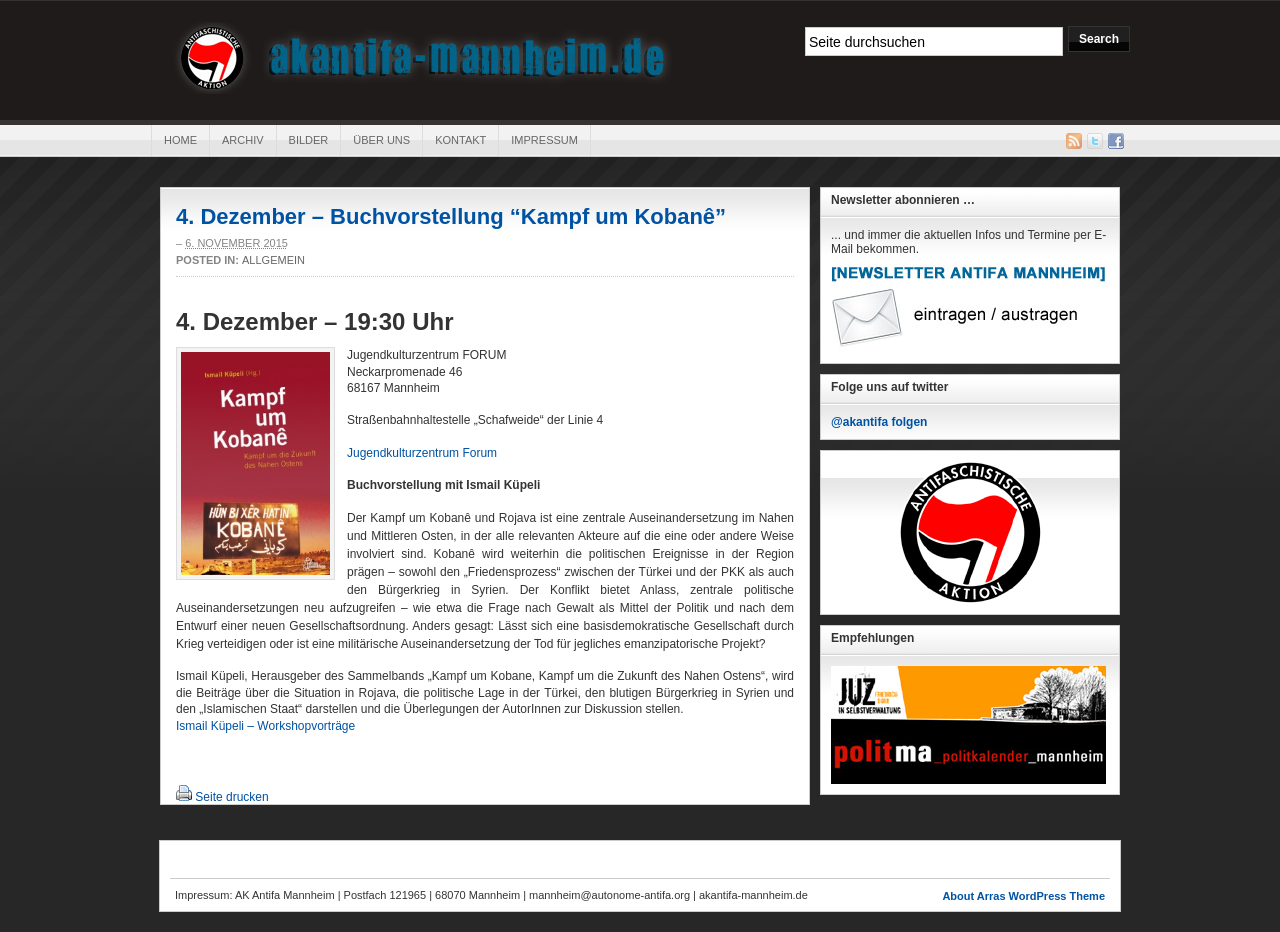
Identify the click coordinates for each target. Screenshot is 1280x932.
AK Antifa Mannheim (423, 58)
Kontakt (460, 140)
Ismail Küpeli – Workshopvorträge (265, 726)
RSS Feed (1074, 141)
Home (180, 140)
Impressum (544, 140)
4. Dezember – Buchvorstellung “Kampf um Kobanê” (451, 216)
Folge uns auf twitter (889, 387)
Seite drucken (231, 797)
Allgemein (273, 260)
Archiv (243, 140)
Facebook (1116, 141)
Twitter (1095, 141)
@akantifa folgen (879, 422)
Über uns (381, 140)
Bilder (309, 140)
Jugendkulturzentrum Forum (422, 453)
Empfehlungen (872, 638)
